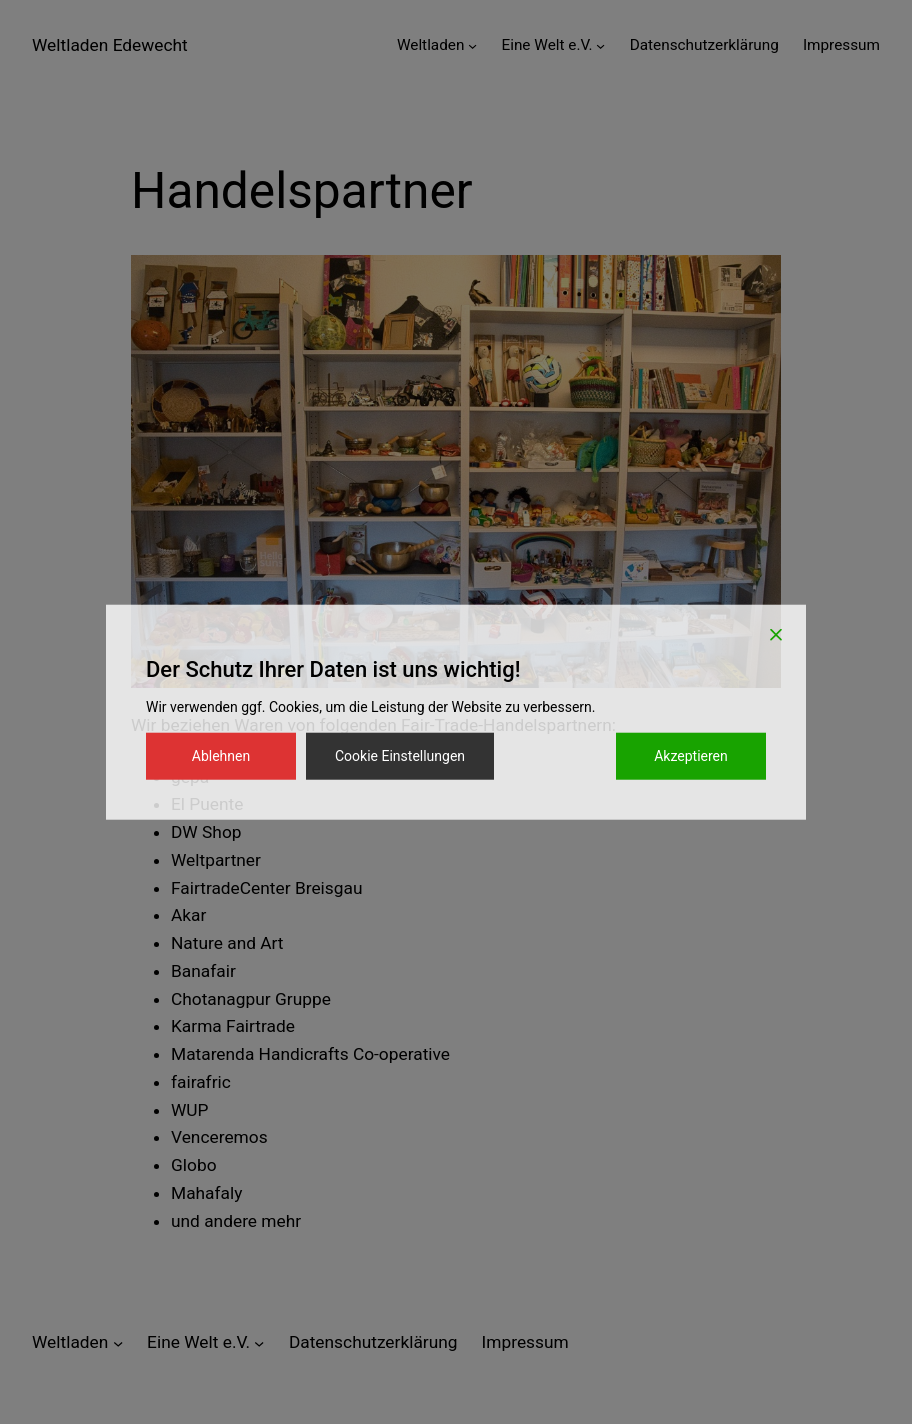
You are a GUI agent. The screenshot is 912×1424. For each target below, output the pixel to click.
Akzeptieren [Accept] (691, 756)
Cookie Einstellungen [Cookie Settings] (400, 756)
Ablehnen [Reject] (221, 756)
